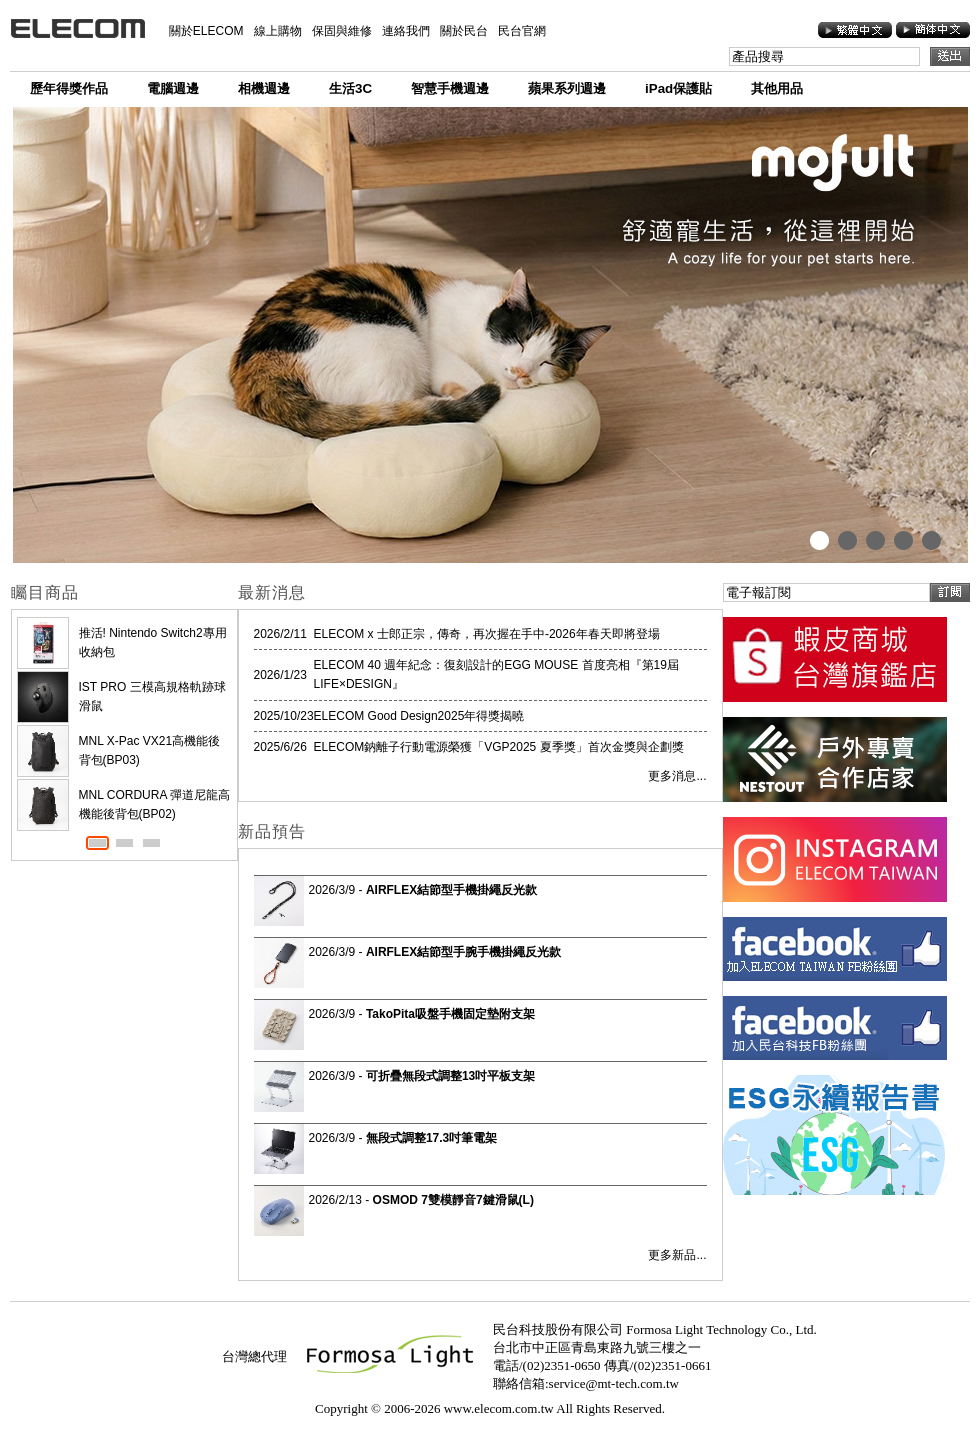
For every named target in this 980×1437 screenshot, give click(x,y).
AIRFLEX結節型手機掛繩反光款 (451, 890)
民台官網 (522, 31)
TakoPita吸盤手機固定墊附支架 (450, 1014)
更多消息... (677, 776)
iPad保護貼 (678, 88)
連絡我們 (406, 31)
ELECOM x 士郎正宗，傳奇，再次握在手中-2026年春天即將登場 (487, 634)
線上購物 (278, 31)
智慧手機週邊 (450, 88)
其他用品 (777, 88)
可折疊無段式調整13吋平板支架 (450, 1076)
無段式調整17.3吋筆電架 (431, 1138)
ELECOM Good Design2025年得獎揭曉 (419, 716)
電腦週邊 (173, 88)
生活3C (350, 88)
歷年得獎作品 (69, 88)
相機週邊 (264, 88)
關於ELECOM (206, 31)
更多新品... (677, 1255)
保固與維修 (342, 31)
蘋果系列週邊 (567, 88)
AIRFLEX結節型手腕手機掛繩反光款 (463, 952)
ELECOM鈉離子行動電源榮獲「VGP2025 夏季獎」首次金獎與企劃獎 (499, 747)
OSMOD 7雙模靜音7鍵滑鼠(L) (453, 1200)
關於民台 (464, 31)
